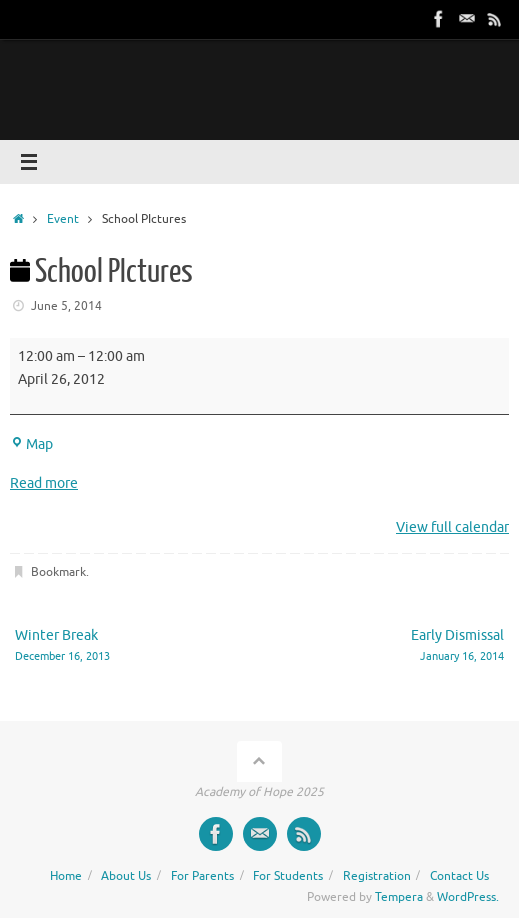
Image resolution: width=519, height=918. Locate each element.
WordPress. (468, 897)
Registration (377, 876)
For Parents (202, 876)
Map (31, 444)
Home (66, 876)
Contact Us (459, 876)
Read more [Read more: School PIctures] (44, 483)
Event (63, 219)
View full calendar (452, 527)
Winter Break (127, 646)
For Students (288, 876)
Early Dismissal (391, 646)
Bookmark (58, 572)
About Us (126, 876)
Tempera (399, 897)
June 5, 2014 (66, 306)
